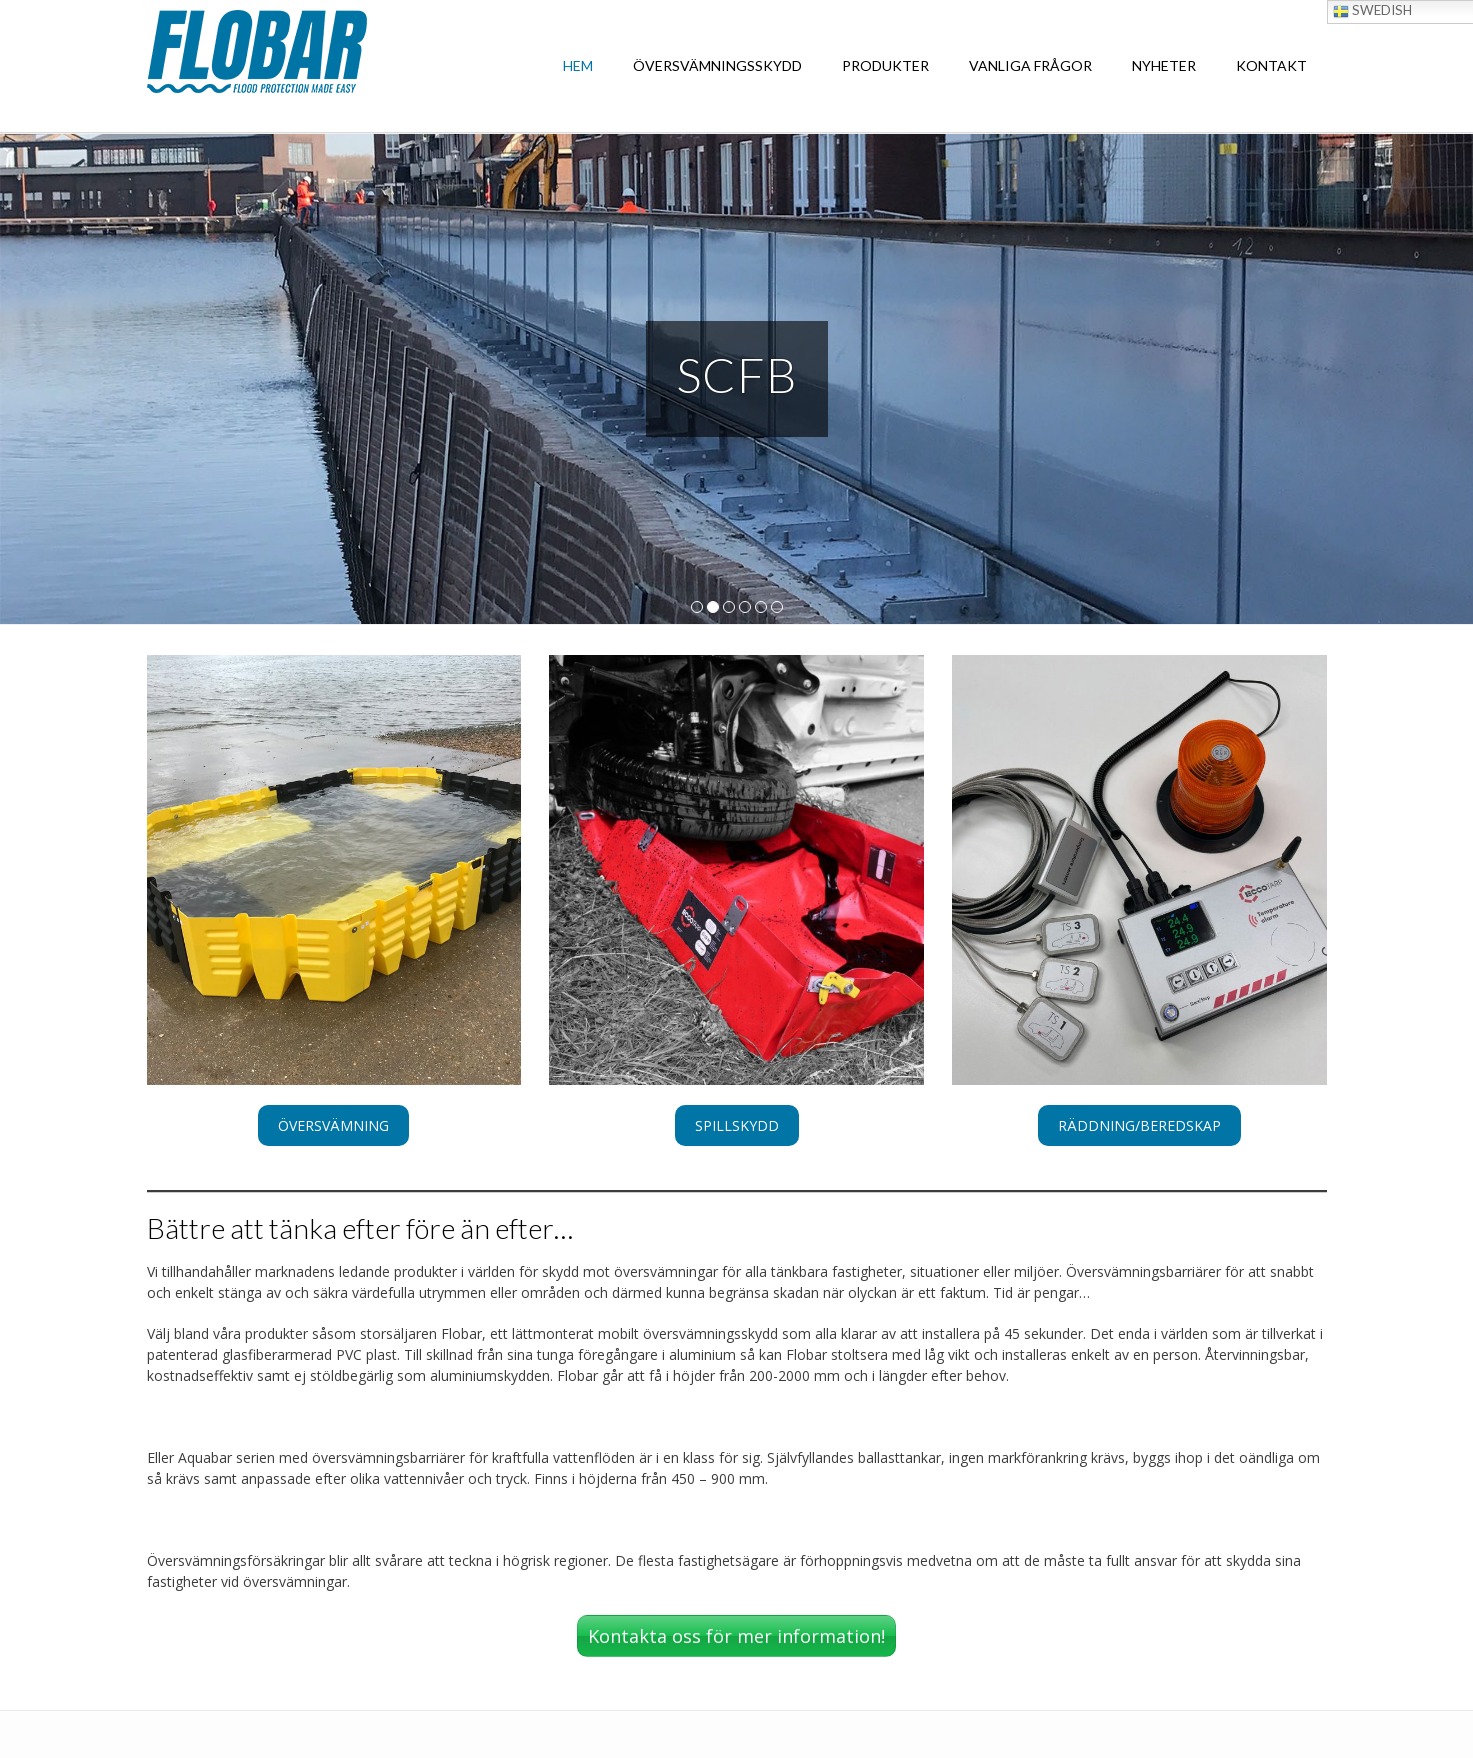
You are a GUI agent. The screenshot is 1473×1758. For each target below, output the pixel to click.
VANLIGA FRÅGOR (1030, 65)
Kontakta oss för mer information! (736, 1636)
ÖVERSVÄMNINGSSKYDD (717, 65)
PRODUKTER (885, 65)
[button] (333, 1125)
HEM (578, 65)
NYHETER (1164, 65)
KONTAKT (1271, 65)
